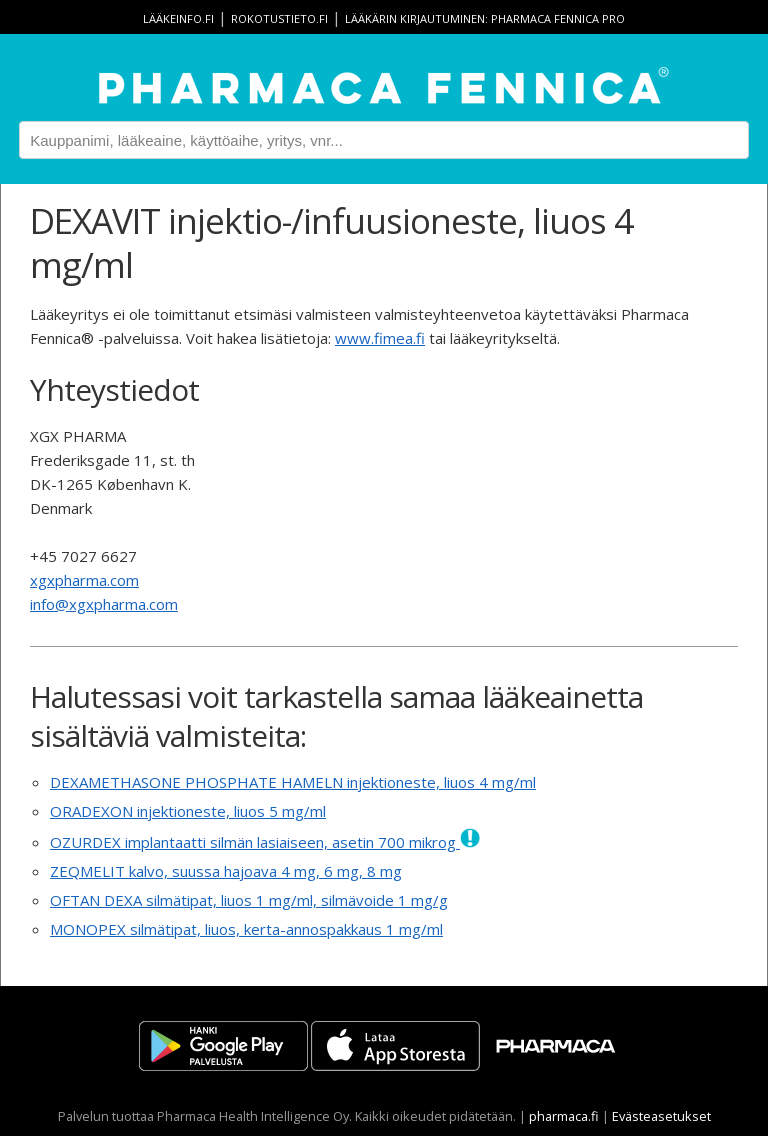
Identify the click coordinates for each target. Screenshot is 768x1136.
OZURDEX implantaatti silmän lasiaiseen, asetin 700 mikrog (265, 842)
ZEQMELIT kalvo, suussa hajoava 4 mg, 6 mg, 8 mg (226, 871)
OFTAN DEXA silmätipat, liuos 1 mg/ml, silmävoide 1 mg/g (249, 900)
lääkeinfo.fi (178, 18)
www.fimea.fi (380, 338)
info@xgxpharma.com (104, 604)
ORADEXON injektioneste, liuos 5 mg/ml (188, 811)
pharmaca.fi (564, 1116)
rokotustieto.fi (279, 18)
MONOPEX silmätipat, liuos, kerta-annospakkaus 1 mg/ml (246, 929)
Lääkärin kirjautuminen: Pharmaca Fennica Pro (485, 18)
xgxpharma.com (84, 580)
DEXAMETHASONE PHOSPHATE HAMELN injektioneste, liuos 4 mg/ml (293, 782)
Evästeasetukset (661, 1116)
